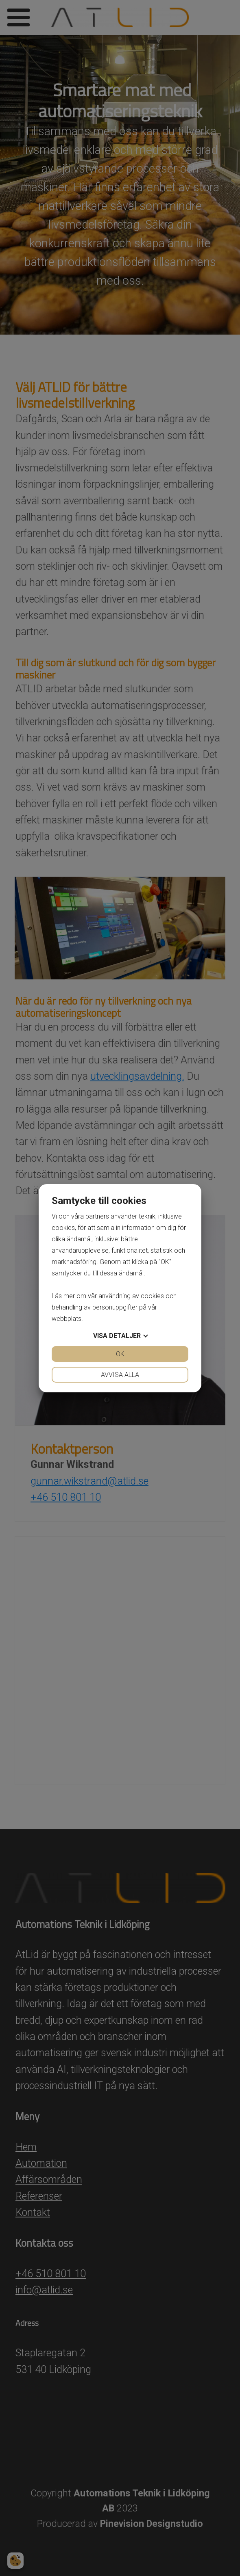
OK (120, 1354)
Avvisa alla (120, 1375)
